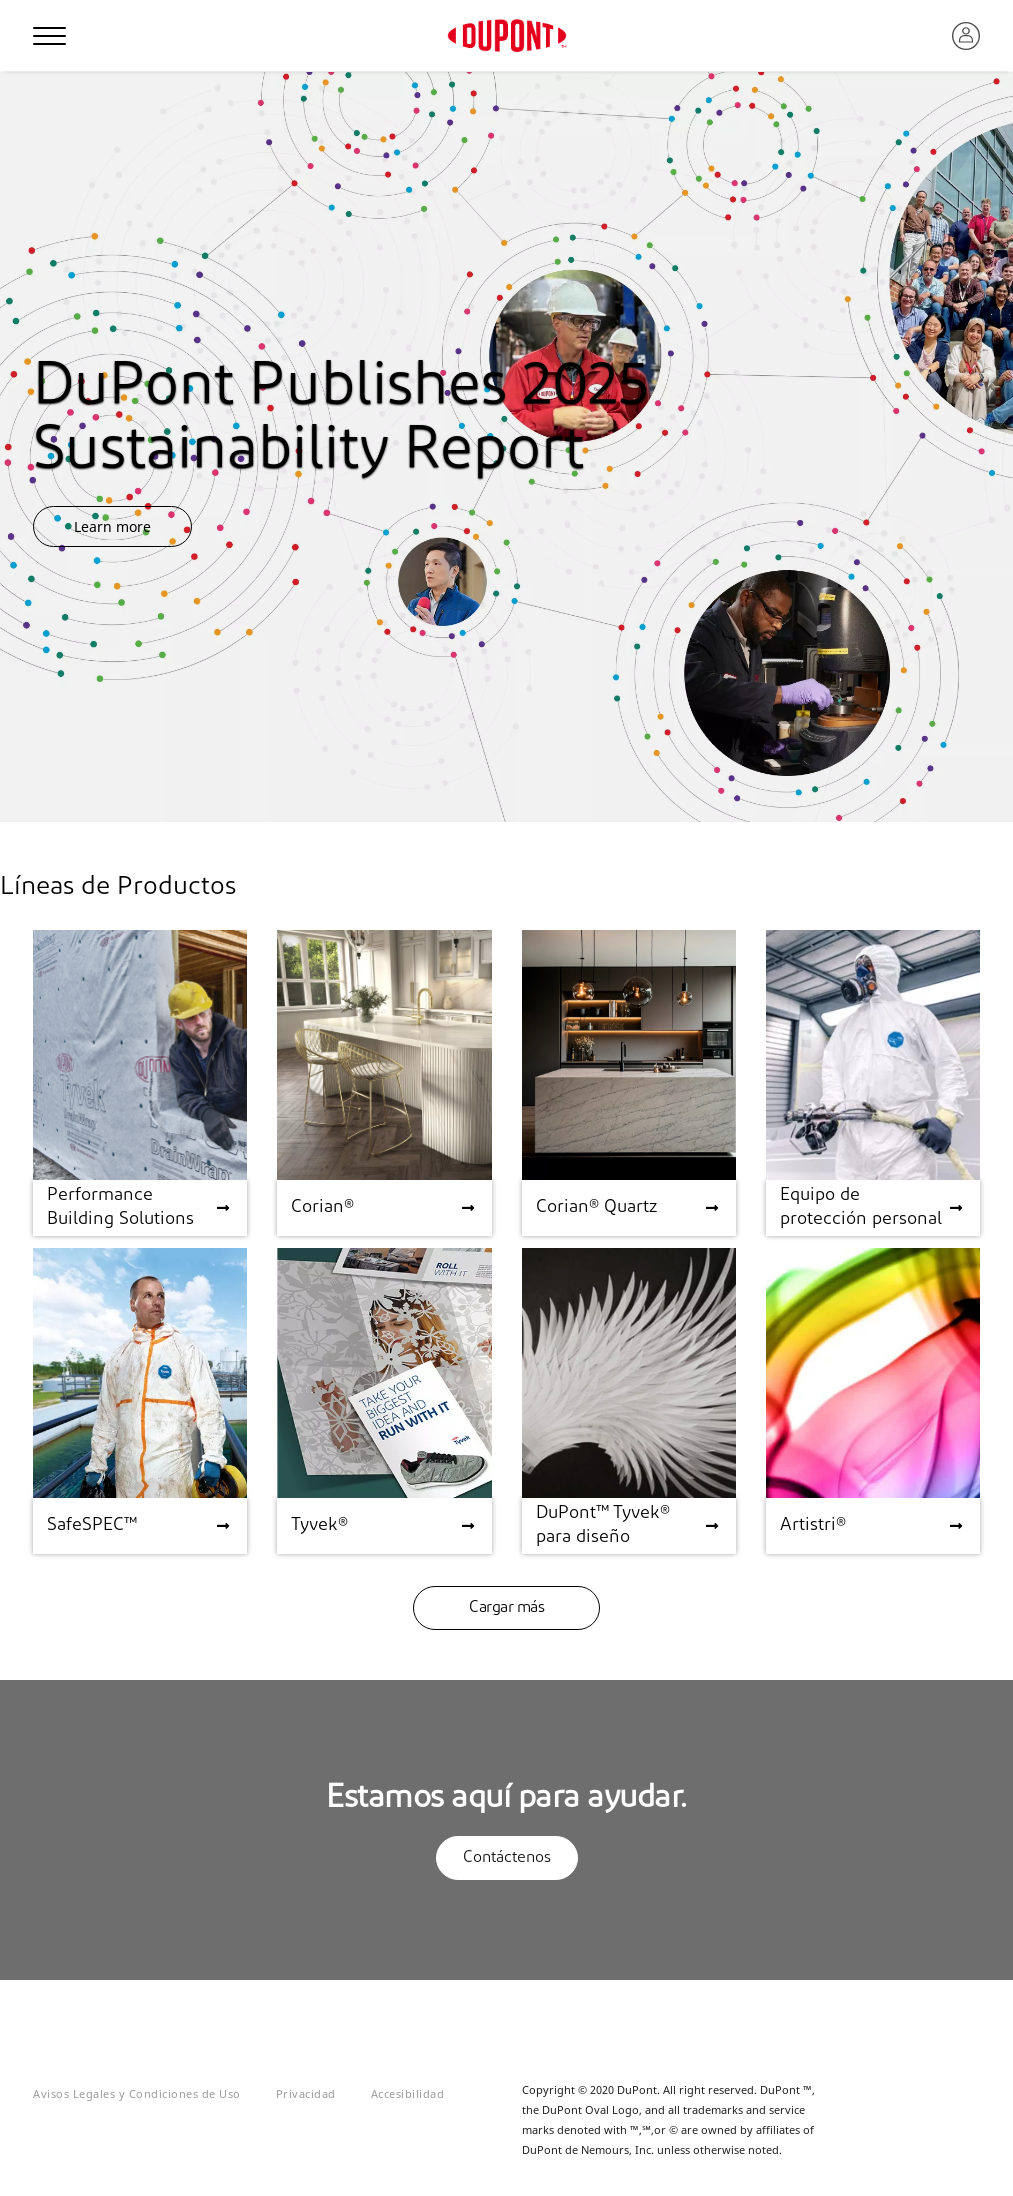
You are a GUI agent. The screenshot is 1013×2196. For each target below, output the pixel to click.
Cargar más (506, 1608)
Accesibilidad (408, 2093)
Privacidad (306, 2093)
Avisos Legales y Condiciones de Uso (137, 2093)
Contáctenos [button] (507, 1858)
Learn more (112, 526)
